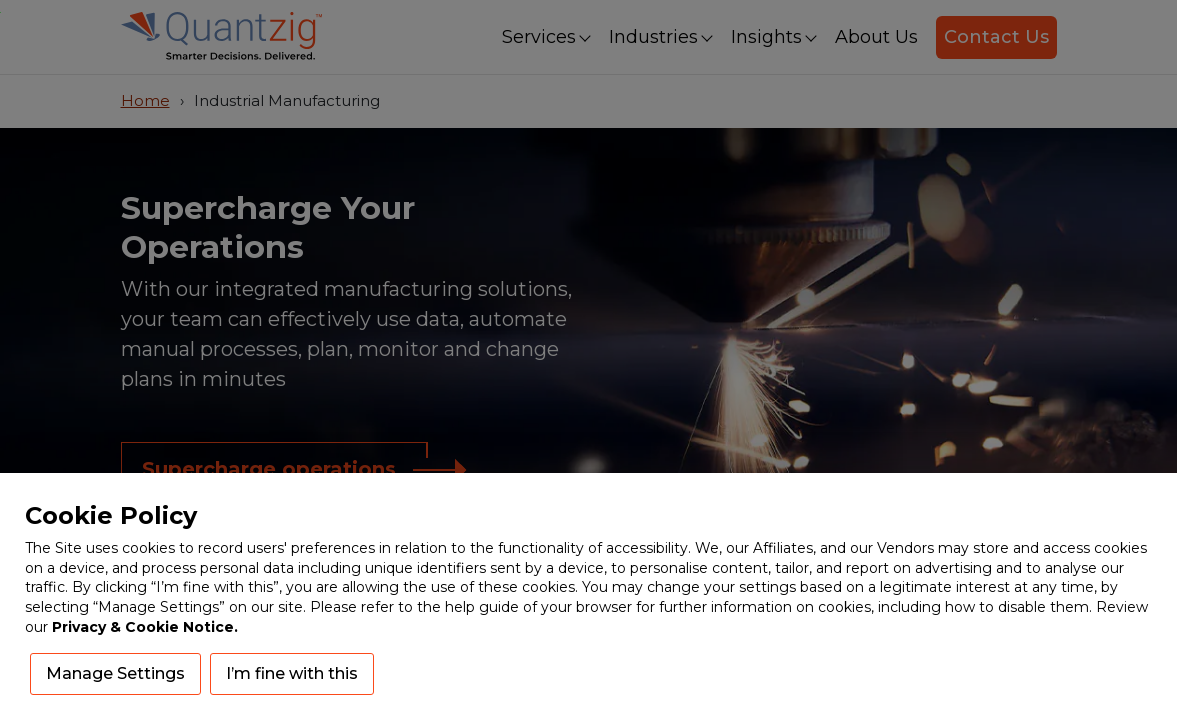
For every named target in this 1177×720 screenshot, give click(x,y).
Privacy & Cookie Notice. (145, 627)
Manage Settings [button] (115, 673)
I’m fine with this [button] (292, 673)
